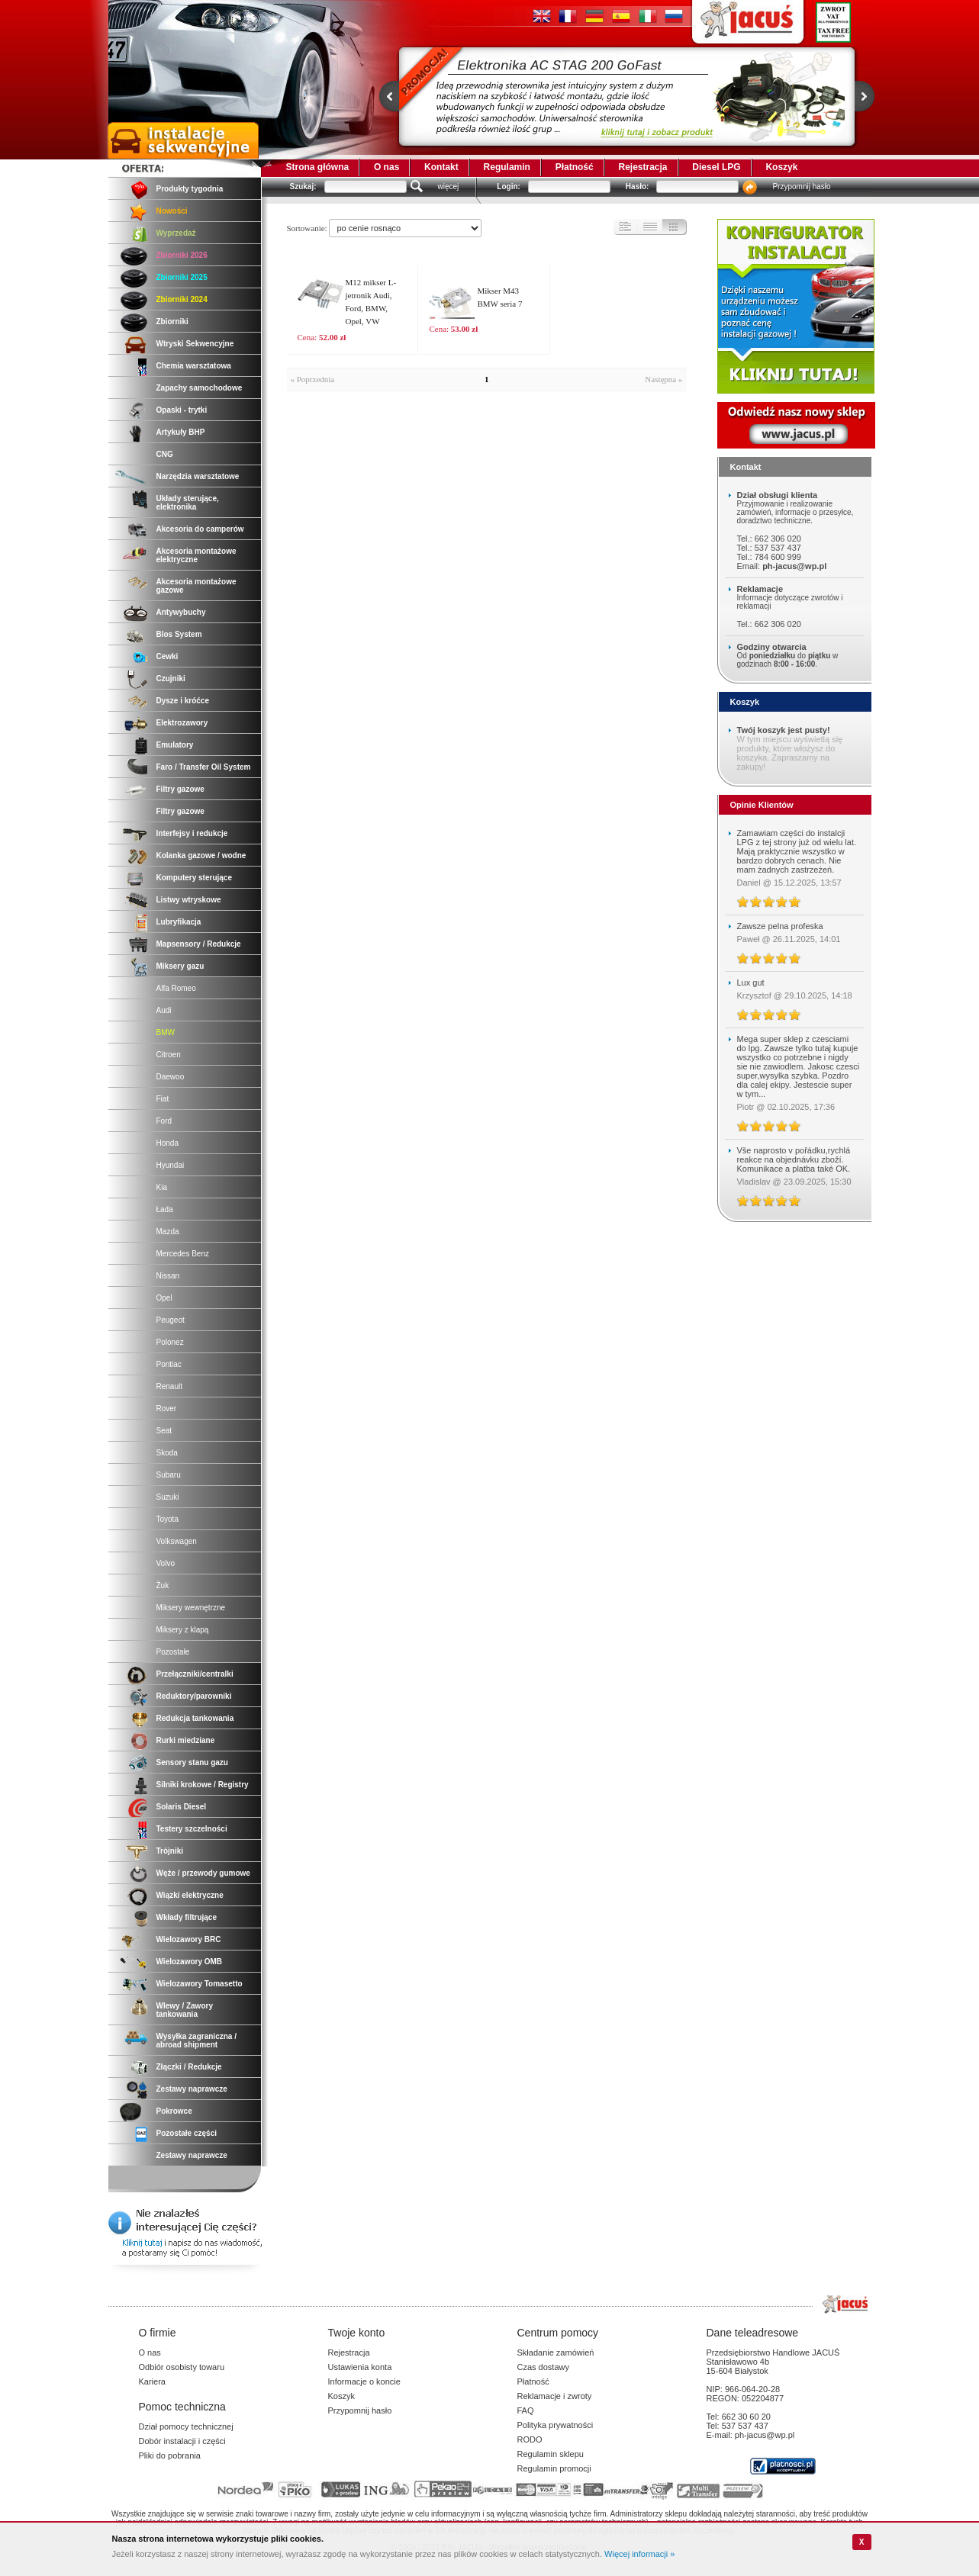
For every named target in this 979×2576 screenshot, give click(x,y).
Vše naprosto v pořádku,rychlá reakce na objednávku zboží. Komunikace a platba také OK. (794, 1159)
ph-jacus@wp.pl (794, 566)
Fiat (162, 1099)
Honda (167, 1143)
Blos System (179, 634)
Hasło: (637, 186)
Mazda (167, 1231)
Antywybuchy (181, 612)
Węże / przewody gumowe (203, 1873)
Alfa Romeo (176, 988)
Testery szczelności (191, 1829)
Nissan (168, 1276)
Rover (166, 1408)
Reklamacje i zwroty (554, 2396)
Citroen (168, 1054)
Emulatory (175, 745)
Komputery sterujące (194, 877)
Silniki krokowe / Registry (202, 1784)
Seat (164, 1430)
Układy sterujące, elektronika (187, 502)
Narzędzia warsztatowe (198, 476)
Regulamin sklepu (550, 2454)
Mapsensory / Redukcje (198, 944)
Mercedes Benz (182, 1253)
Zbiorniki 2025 (182, 277)
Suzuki (167, 1497)
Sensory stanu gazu (192, 1762)
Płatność (575, 167)
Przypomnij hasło (801, 186)
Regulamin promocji (554, 2468)
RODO (530, 2439)
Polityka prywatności (555, 2425)
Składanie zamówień (555, 2352)
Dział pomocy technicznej (186, 2426)
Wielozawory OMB (189, 1961)
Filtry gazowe (180, 789)
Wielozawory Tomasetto (199, 1983)
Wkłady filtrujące (186, 1917)
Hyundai (170, 1165)
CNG (164, 454)
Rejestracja (642, 167)
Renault (169, 1386)
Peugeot (170, 1320)
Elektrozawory (182, 723)
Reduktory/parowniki (194, 1696)
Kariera (152, 2381)
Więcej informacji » (639, 2553)
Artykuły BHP (180, 432)
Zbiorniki (172, 321)
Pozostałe (173, 1652)
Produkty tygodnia (190, 189)
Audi (164, 1010)
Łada (164, 1209)
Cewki (167, 656)
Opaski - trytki (182, 410)
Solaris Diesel (181, 1807)
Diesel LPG (716, 167)
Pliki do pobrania (170, 2455)
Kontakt (441, 167)
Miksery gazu (180, 966)
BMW (165, 1032)
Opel (164, 1298)
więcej (448, 186)
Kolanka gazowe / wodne (201, 855)
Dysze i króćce (183, 700)
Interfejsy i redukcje (192, 833)
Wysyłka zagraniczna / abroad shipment (196, 2040)
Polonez (170, 1342)
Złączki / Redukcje (189, 2067)
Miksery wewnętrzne (191, 1607)
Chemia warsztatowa (193, 366)
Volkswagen (176, 1541)
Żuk (162, 1585)
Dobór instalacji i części (182, 2441)
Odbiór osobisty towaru (182, 2367)
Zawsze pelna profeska (780, 926)
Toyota (167, 1519)
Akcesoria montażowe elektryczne (196, 555)
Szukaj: (303, 186)
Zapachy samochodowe (199, 388)
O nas (386, 167)
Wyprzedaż (176, 233)
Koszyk (781, 167)
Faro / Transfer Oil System (203, 767)
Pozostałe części (186, 2133)
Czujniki (170, 678)
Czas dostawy (543, 2367)
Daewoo (170, 1077)
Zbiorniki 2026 (182, 255)
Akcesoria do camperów (200, 529)
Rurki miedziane (185, 1740)
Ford (164, 1121)
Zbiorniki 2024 (182, 299)
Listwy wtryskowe (188, 900)
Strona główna (317, 167)
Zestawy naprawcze (191, 2089)
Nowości (172, 211)
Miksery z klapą (182, 1630)
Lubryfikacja (178, 922)
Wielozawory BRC (188, 1939)
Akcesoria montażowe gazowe (196, 585)
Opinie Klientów (762, 804)
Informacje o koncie (364, 2381)
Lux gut (751, 982)
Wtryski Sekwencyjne (195, 343)
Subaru (168, 1475)
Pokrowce (174, 2111)
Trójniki (170, 1851)
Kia (161, 1187)
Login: (508, 186)
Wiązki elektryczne (190, 1895)
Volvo (165, 1563)
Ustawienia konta (360, 2367)
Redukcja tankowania (195, 1718)
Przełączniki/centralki (194, 1674)
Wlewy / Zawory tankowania (184, 2010)
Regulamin (507, 167)
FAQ (525, 2410)
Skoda (167, 1453)
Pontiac (169, 1364)
